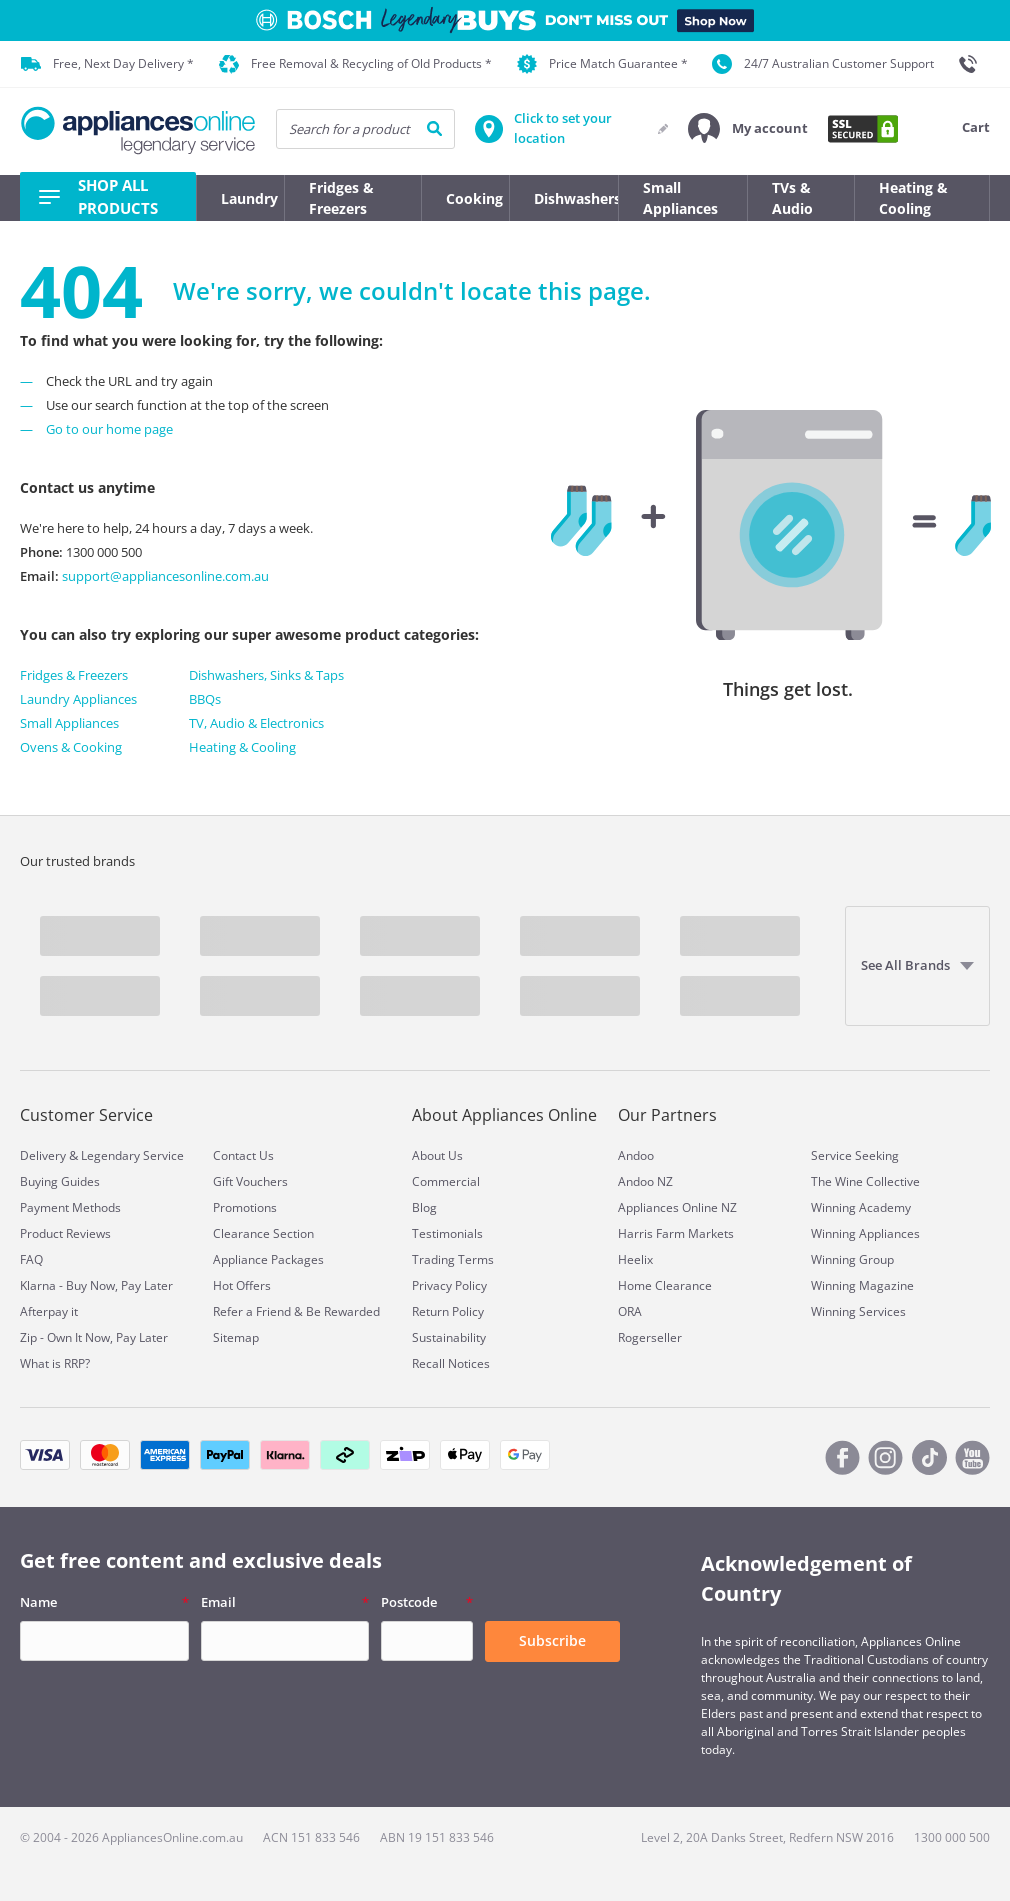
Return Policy (448, 1311)
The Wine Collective (865, 1181)
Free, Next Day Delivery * (107, 64)
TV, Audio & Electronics (256, 723)
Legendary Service (132, 1155)
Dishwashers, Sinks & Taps (266, 675)
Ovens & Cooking (71, 747)
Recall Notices (451, 1363)
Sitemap (236, 1337)
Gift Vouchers (250, 1181)
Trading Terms (453, 1259)
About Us (437, 1155)
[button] (748, 129)
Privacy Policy (449, 1285)
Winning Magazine (862, 1285)
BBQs (205, 699)
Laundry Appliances (78, 699)
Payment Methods (70, 1207)
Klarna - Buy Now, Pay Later (96, 1285)
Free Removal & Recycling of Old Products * (355, 64)
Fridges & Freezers (74, 675)
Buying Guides (60, 1181)
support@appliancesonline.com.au (164, 576)
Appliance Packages (268, 1259)
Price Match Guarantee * (602, 64)
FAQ (31, 1259)
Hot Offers (242, 1285)
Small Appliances (69, 723)
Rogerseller (650, 1337)
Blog (424, 1207)
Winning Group (852, 1259)
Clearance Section (263, 1233)
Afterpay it (49, 1311)
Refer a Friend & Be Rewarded (296, 1311)
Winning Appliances (865, 1233)
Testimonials (447, 1233)
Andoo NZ (645, 1181)
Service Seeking (855, 1155)
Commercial (446, 1181)
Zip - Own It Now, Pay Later (94, 1337)
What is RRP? (55, 1363)
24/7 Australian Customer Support (823, 64)
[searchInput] (365, 129)
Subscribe (552, 1640)
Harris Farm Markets (676, 1233)
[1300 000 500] (974, 64)
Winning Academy (861, 1207)
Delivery (43, 1155)
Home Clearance (665, 1285)
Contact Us (243, 1155)
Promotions (245, 1207)
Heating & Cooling (242, 747)
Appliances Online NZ (677, 1207)
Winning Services (858, 1311)
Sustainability (449, 1337)
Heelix (635, 1259)
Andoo (636, 1155)
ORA (630, 1311)
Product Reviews (65, 1233)
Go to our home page (109, 429)
